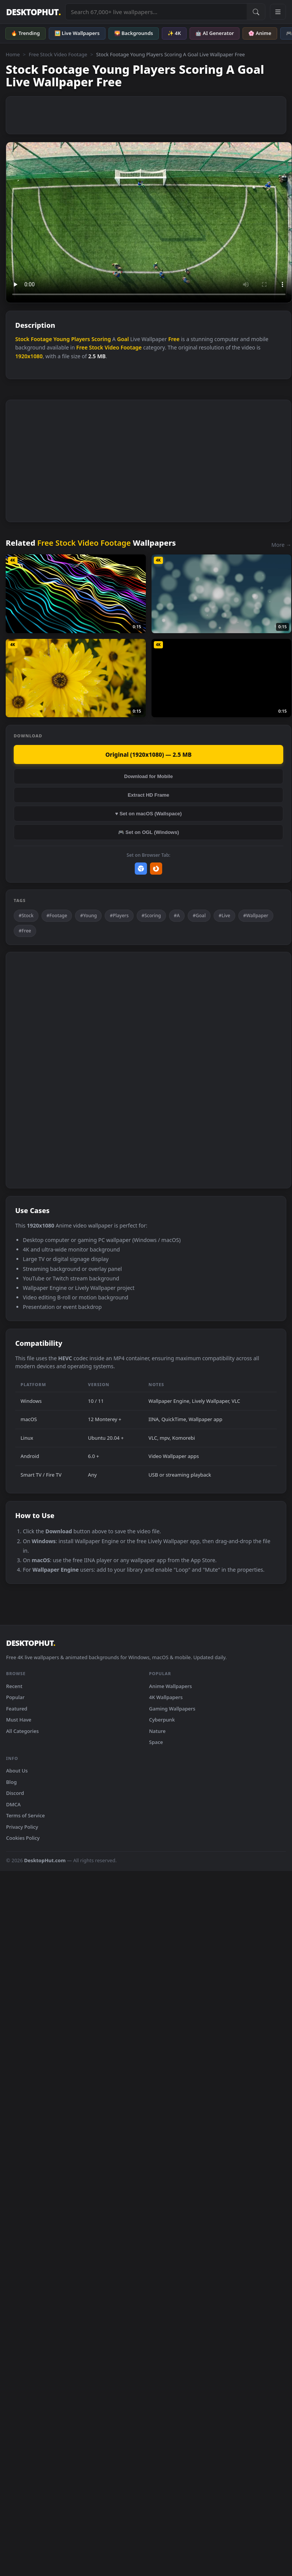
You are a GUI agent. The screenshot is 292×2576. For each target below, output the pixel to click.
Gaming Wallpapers (172, 1708)
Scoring (101, 339)
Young (61, 339)
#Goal (199, 915)
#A (177, 915)
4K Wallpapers (166, 1697)
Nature (157, 1731)
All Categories (22, 1731)
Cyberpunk (162, 1719)
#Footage (56, 915)
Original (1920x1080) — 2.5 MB (148, 754)
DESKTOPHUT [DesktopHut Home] (33, 12)
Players (80, 339)
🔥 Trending (25, 33)
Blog (11, 1782)
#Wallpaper (255, 915)
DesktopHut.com (44, 1860)
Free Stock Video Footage (58, 54)
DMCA (13, 1804)
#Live (224, 915)
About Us (17, 1770)
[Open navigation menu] (278, 12)
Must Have (18, 1719)
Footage (41, 339)
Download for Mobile (148, 776)
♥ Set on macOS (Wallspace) (148, 813)
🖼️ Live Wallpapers (77, 33)
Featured (16, 1708)
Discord (15, 1793)
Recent (14, 1686)
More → (281, 544)
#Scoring (151, 915)
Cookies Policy (23, 1837)
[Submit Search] (256, 12)
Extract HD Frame (148, 795)
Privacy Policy (22, 1826)
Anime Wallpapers (170, 1686)
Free (174, 339)
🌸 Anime (259, 33)
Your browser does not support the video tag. (149, 222)
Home (13, 54)
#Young (88, 915)
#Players (119, 915)
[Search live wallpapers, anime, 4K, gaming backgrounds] (156, 12)
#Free (25, 930)
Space (156, 1742)
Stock (22, 339)
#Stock (26, 915)
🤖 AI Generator (214, 33)
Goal (123, 339)
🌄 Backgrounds (133, 33)
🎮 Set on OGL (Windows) (148, 832)
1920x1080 (29, 356)
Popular (15, 1697)
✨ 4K (174, 33)
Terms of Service (25, 1815)
